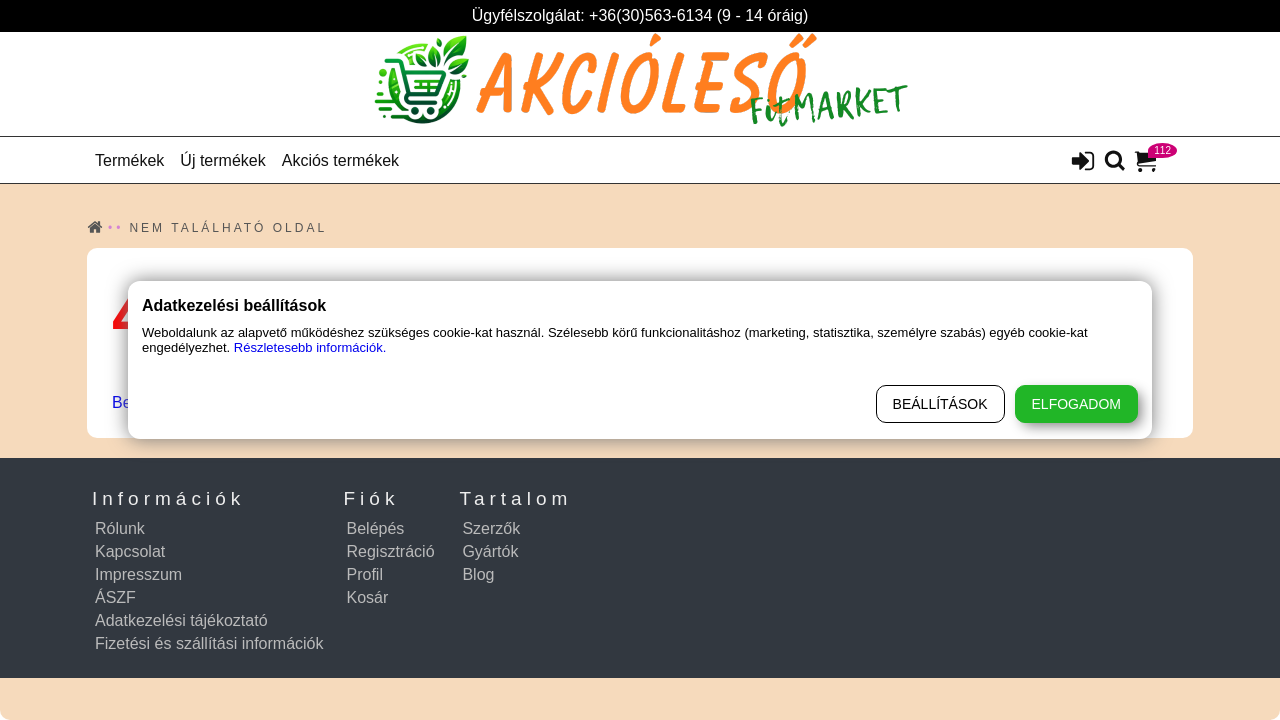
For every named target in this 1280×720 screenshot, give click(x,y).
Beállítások (940, 404)
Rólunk (120, 528)
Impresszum (138, 574)
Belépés (376, 528)
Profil (365, 574)
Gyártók (490, 551)
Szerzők (491, 528)
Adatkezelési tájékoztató (181, 620)
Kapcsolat (130, 551)
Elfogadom (1076, 404)
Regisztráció (391, 551)
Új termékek (222, 160)
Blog (478, 574)
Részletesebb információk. (310, 347)
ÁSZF (115, 597)
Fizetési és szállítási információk (209, 643)
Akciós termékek (340, 160)
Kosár (368, 597)
